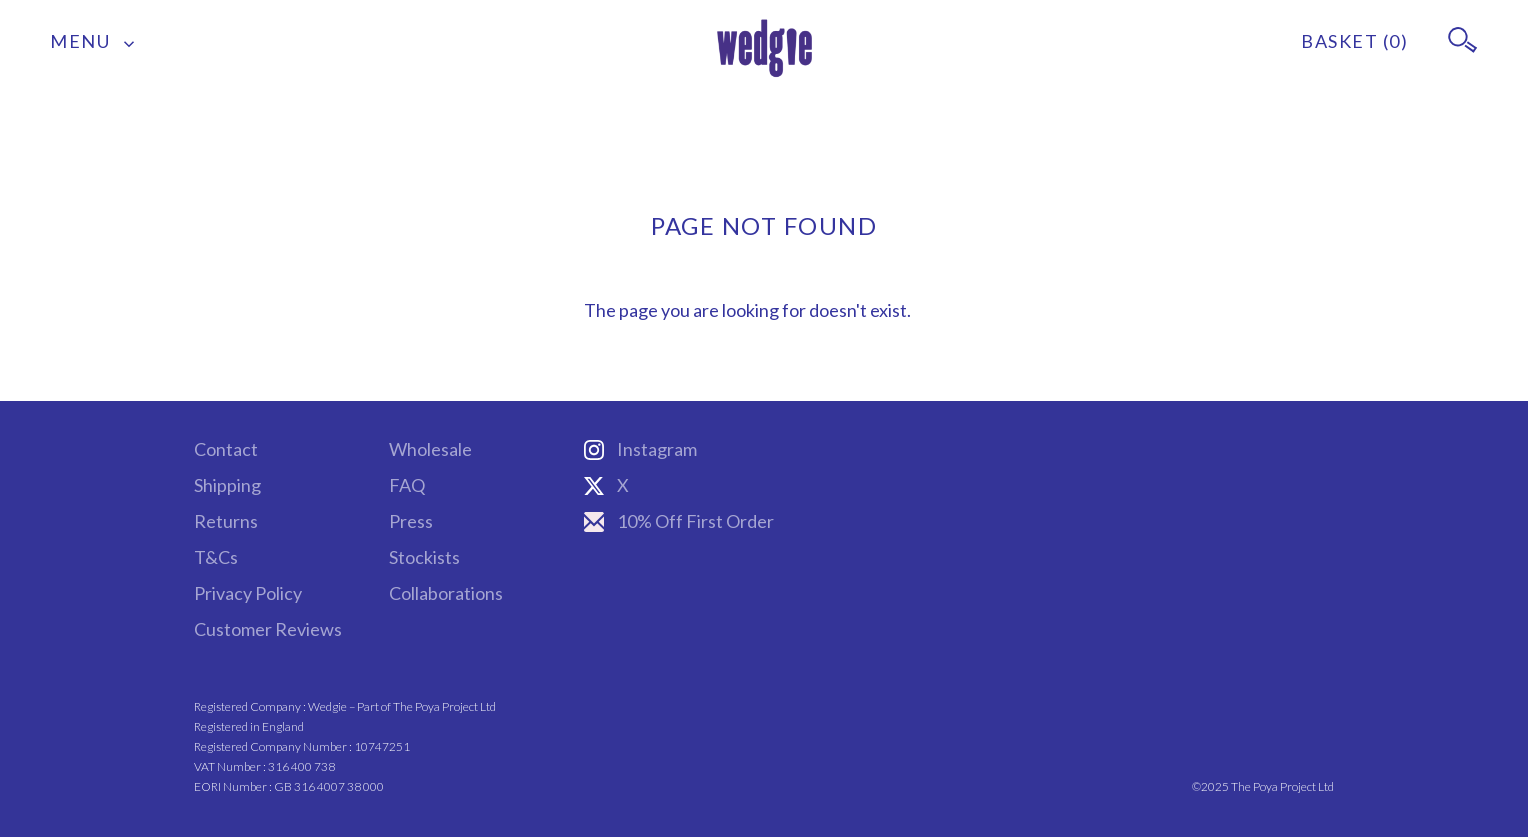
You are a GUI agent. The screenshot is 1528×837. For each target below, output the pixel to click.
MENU (92, 41)
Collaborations (446, 593)
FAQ (407, 485)
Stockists (424, 557)
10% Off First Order (679, 521)
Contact (226, 449)
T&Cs (216, 557)
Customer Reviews (268, 629)
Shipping (227, 485)
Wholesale (430, 449)
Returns (226, 521)
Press (411, 521)
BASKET (1354, 41)
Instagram (640, 449)
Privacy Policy (248, 593)
